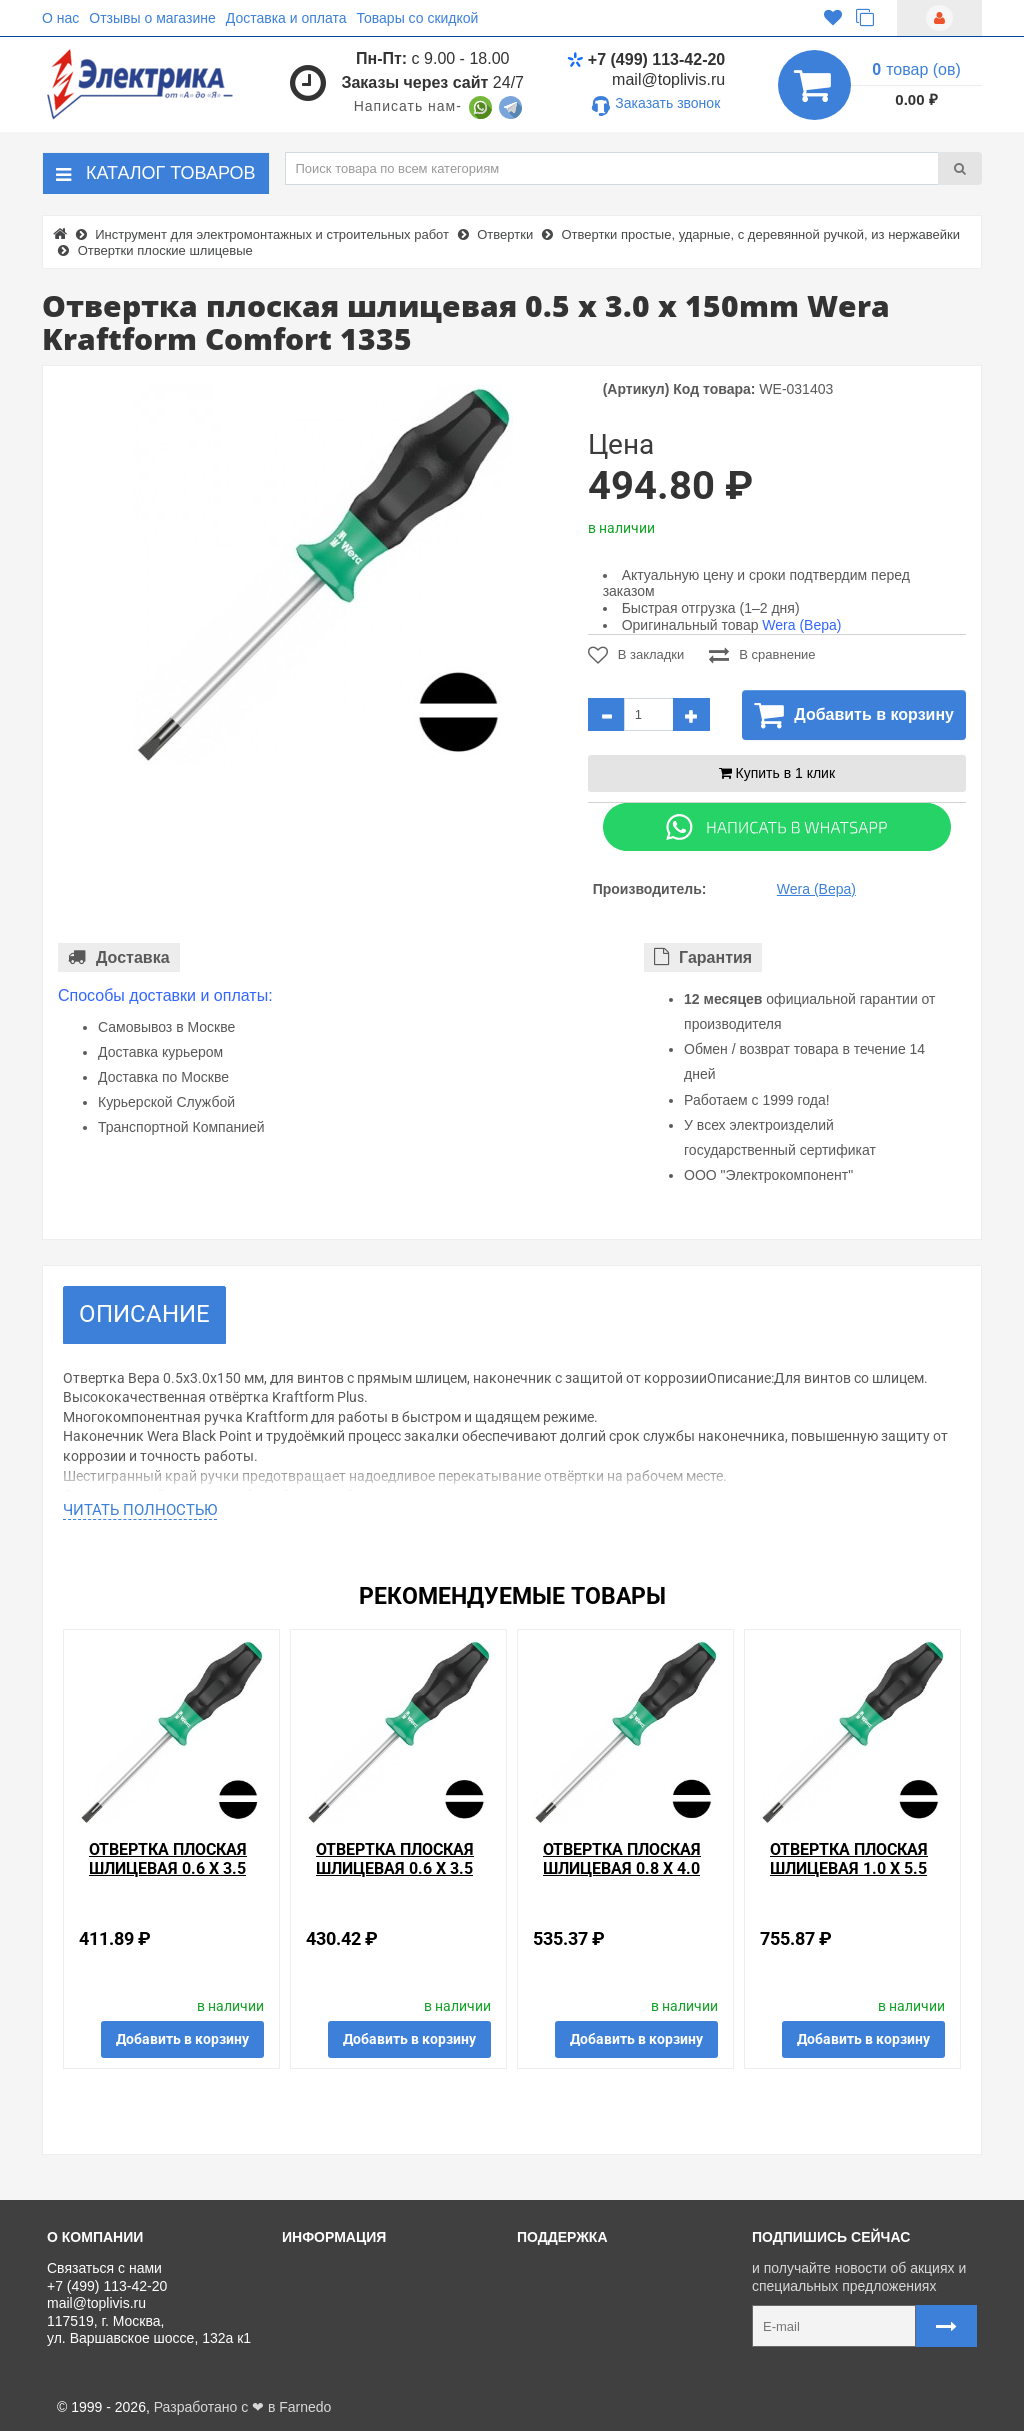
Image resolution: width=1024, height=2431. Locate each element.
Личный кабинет (577, 2291)
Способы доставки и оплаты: (165, 995)
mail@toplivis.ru (668, 79)
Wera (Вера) (801, 625)
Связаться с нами (582, 2268)
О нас (60, 18)
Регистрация (565, 2313)
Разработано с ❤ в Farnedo (243, 2407)
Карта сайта (563, 2358)
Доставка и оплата (286, 18)
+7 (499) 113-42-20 (646, 59)
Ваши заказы (567, 2336)
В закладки (636, 655)
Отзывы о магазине (152, 18)
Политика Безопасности (367, 2358)
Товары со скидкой (418, 18)
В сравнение (762, 655)
